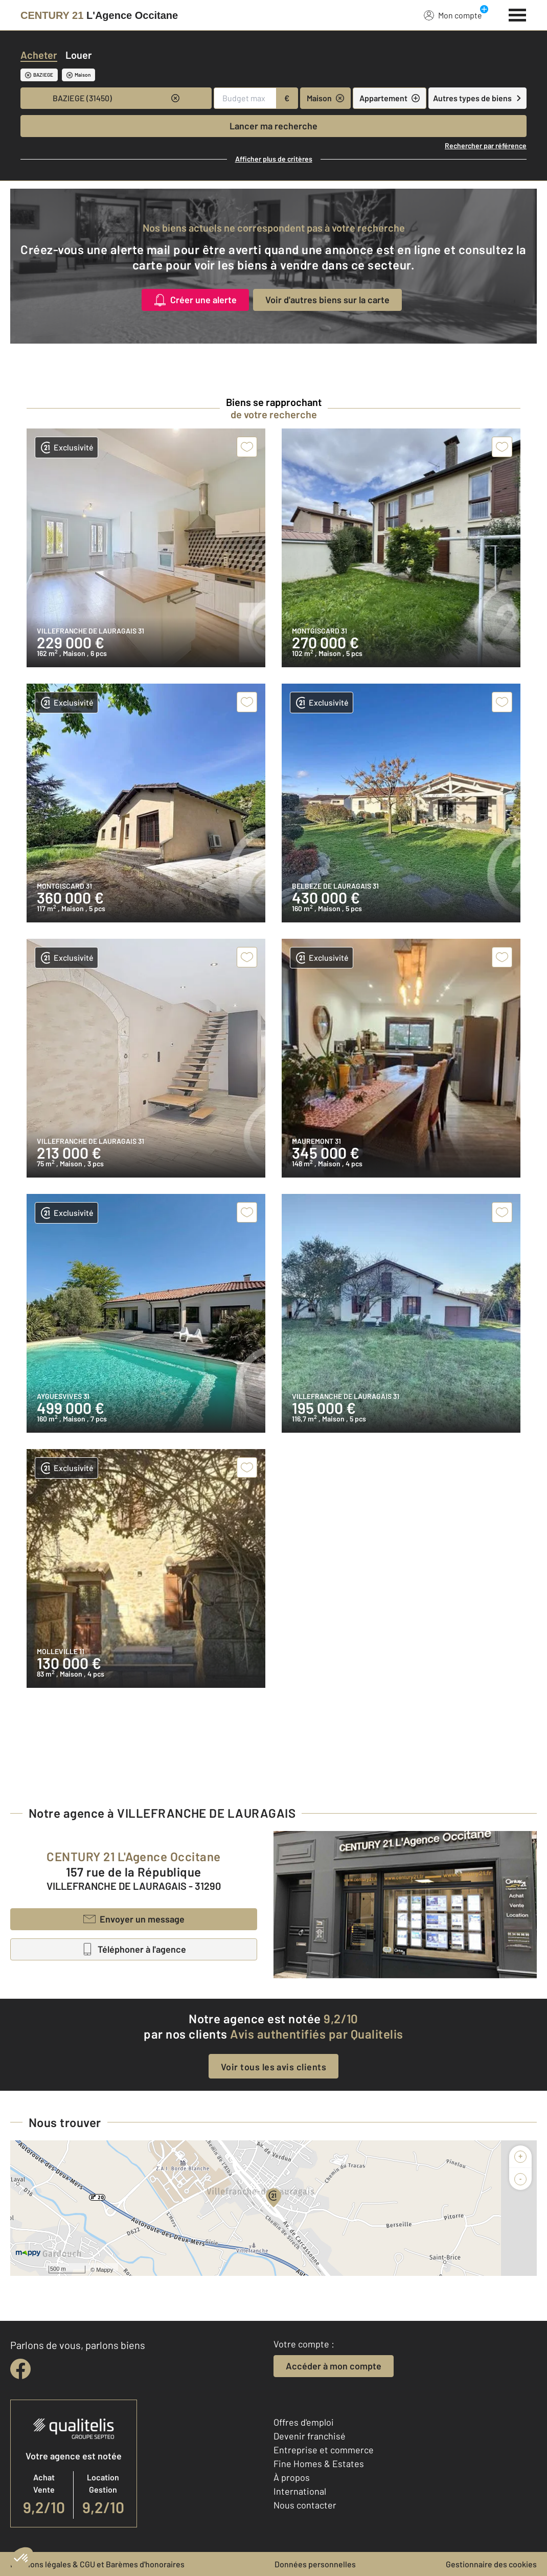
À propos (292, 2477)
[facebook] (20, 2369)
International (300, 2491)
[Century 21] (99, 15)
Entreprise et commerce (324, 2449)
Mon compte (453, 14)
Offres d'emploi (304, 2422)
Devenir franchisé (310, 2436)
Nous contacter (305, 2505)
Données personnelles (315, 2564)
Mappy (104, 2270)
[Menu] (518, 13)
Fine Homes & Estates (319, 2463)
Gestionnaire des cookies (491, 2564)
